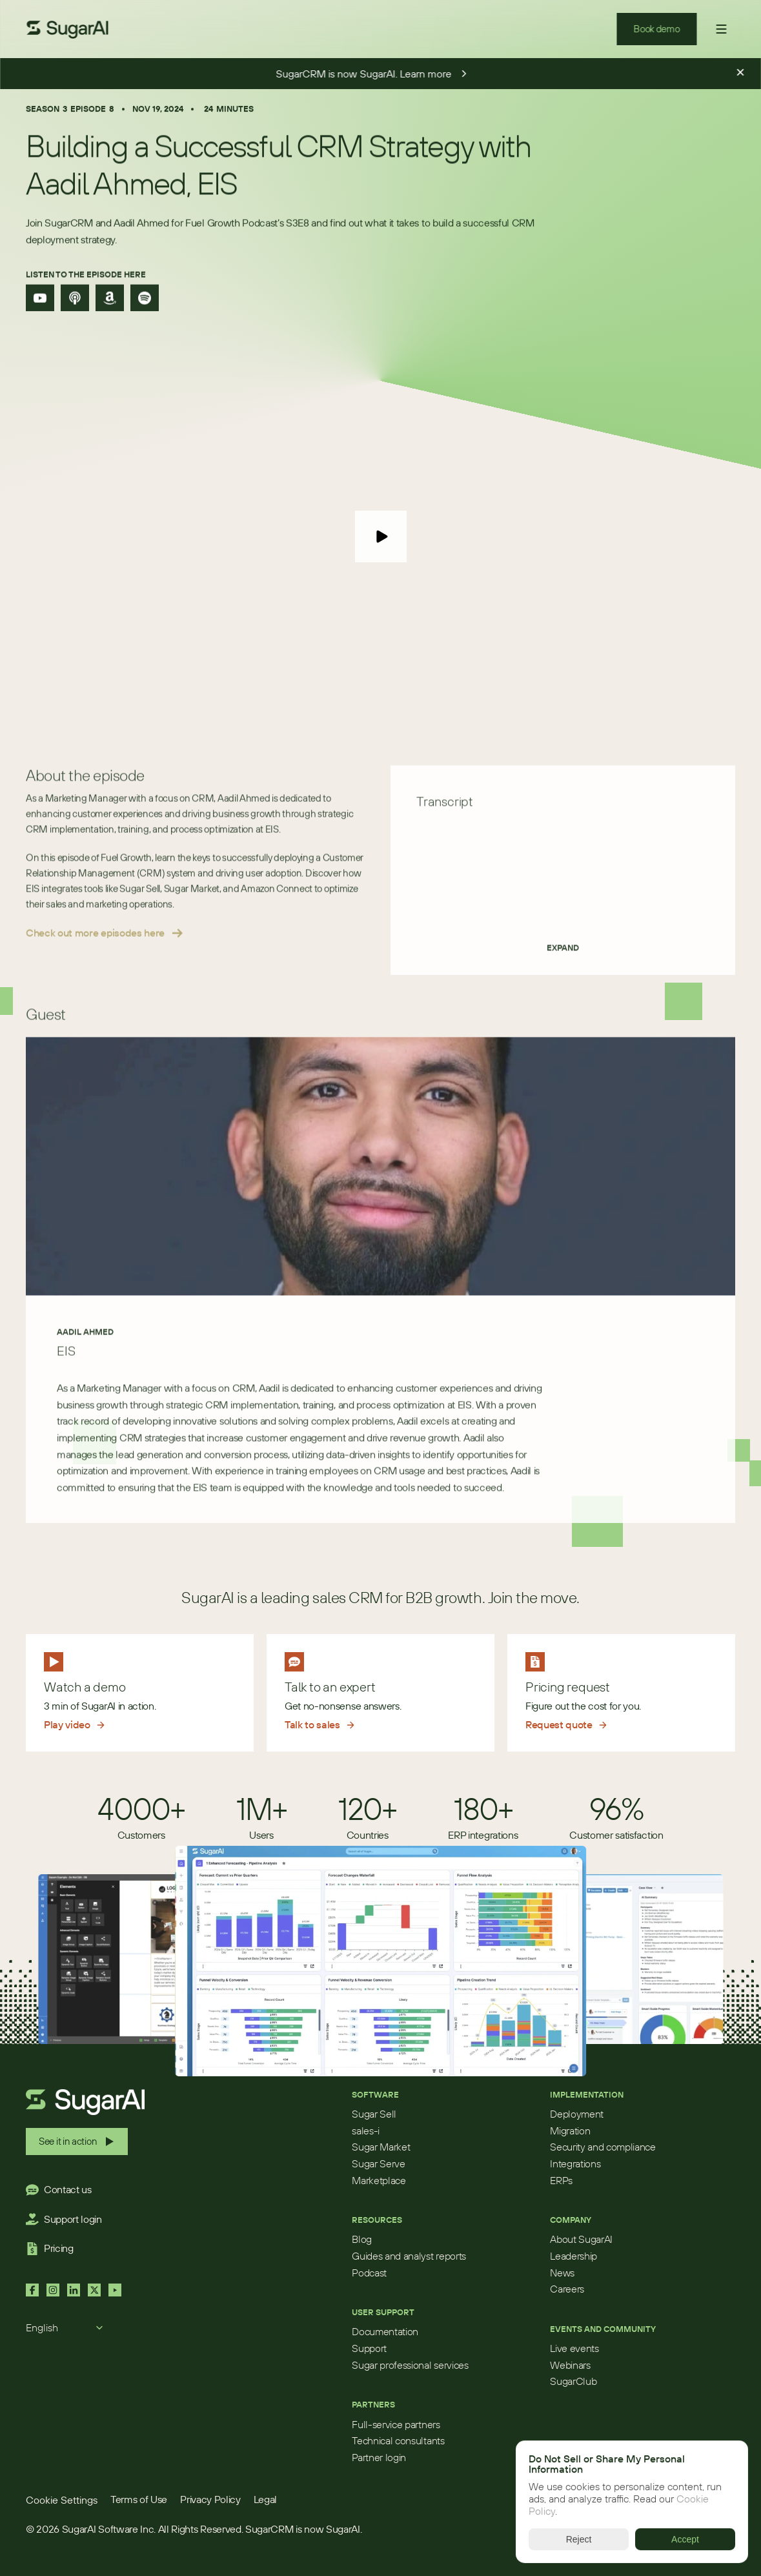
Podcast (369, 2272)
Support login (73, 2219)
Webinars (570, 2364)
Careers (567, 2288)
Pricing (59, 2248)
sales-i (366, 2130)
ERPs (561, 2180)
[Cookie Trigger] (61, 2500)
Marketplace (378, 2180)
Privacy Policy (210, 2499)
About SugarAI (581, 2239)
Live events (574, 2348)
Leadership (573, 2255)
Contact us (68, 2189)
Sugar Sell (374, 2113)
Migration (570, 2130)
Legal (265, 2499)
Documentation (385, 2331)
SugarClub (573, 2381)
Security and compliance (603, 2146)
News (562, 2272)
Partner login (379, 2457)
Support (369, 2348)
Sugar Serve (378, 2163)
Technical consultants (398, 2440)
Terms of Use (138, 2499)
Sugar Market (381, 2146)
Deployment (577, 2113)
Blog (362, 2239)
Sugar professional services (410, 2364)
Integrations (575, 2163)
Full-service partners (396, 2424)
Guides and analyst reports (409, 2255)
